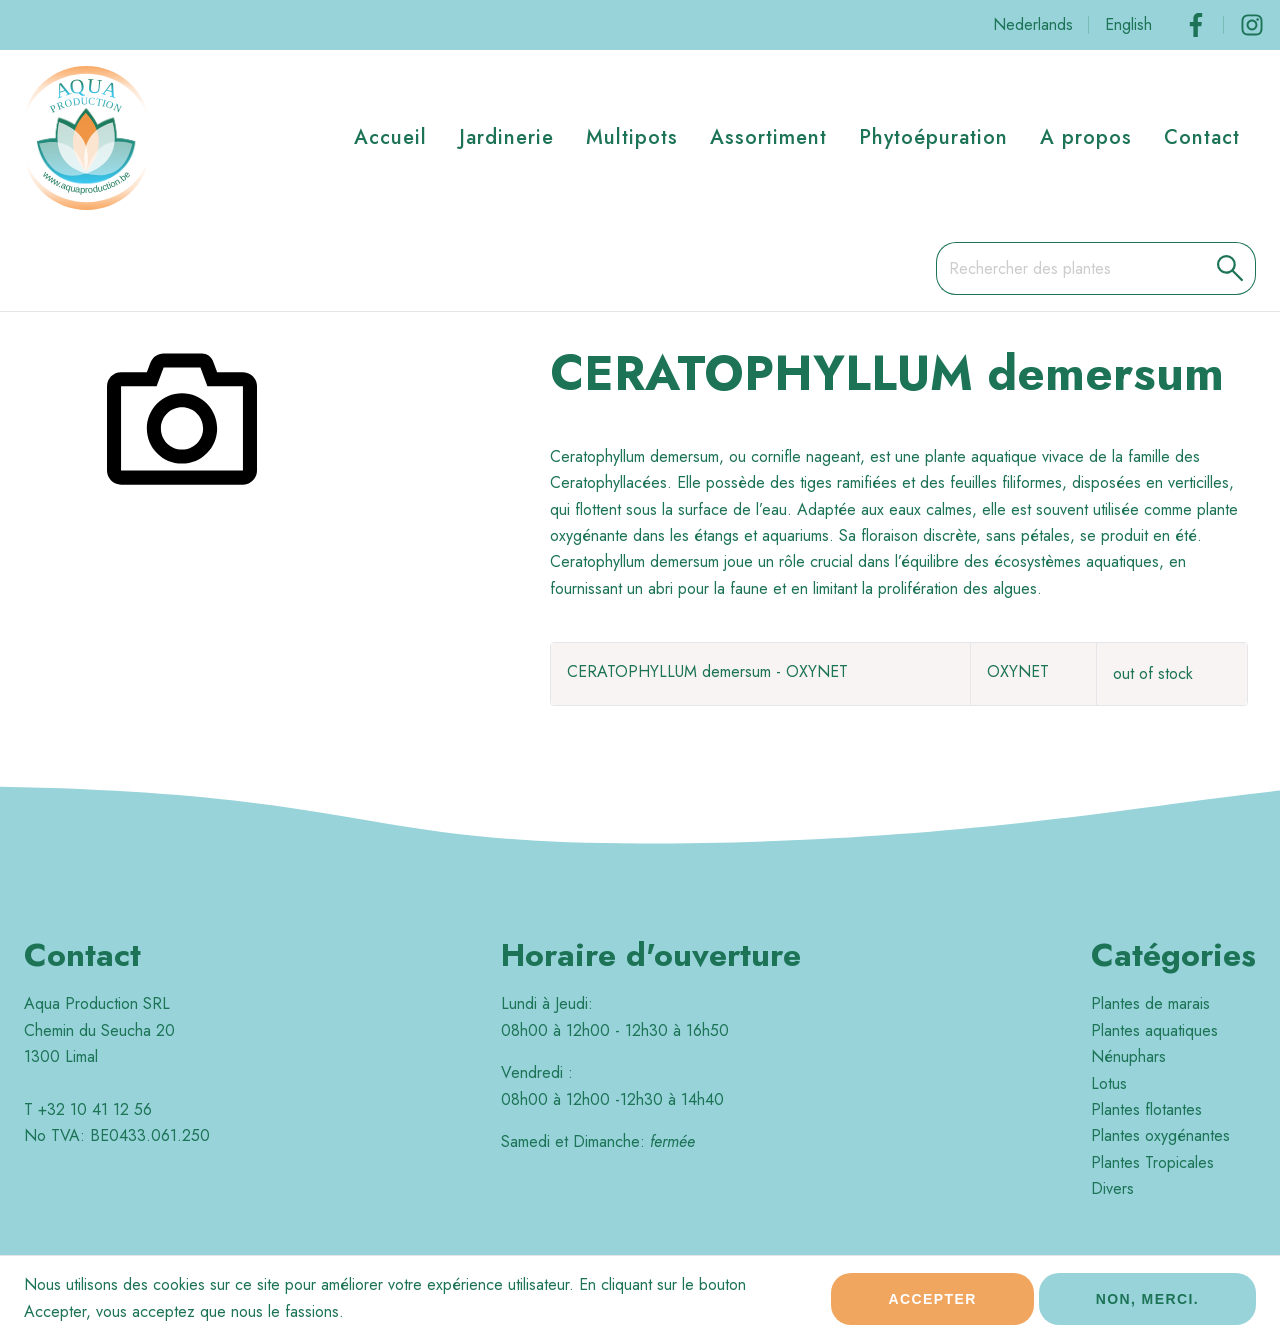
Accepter (932, 1308)
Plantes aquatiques (1154, 1030)
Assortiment (768, 137)
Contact (1202, 137)
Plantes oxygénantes (1160, 1135)
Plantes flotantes (1146, 1109)
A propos (1086, 137)
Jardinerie (506, 137)
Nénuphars (1128, 1056)
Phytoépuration (933, 137)
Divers (1112, 1188)
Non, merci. (1147, 1308)
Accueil (390, 137)
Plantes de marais (1150, 1003)
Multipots (632, 137)
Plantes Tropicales (1152, 1162)
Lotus (1109, 1083)
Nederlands (1033, 24)
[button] (1230, 268)
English (1128, 24)
